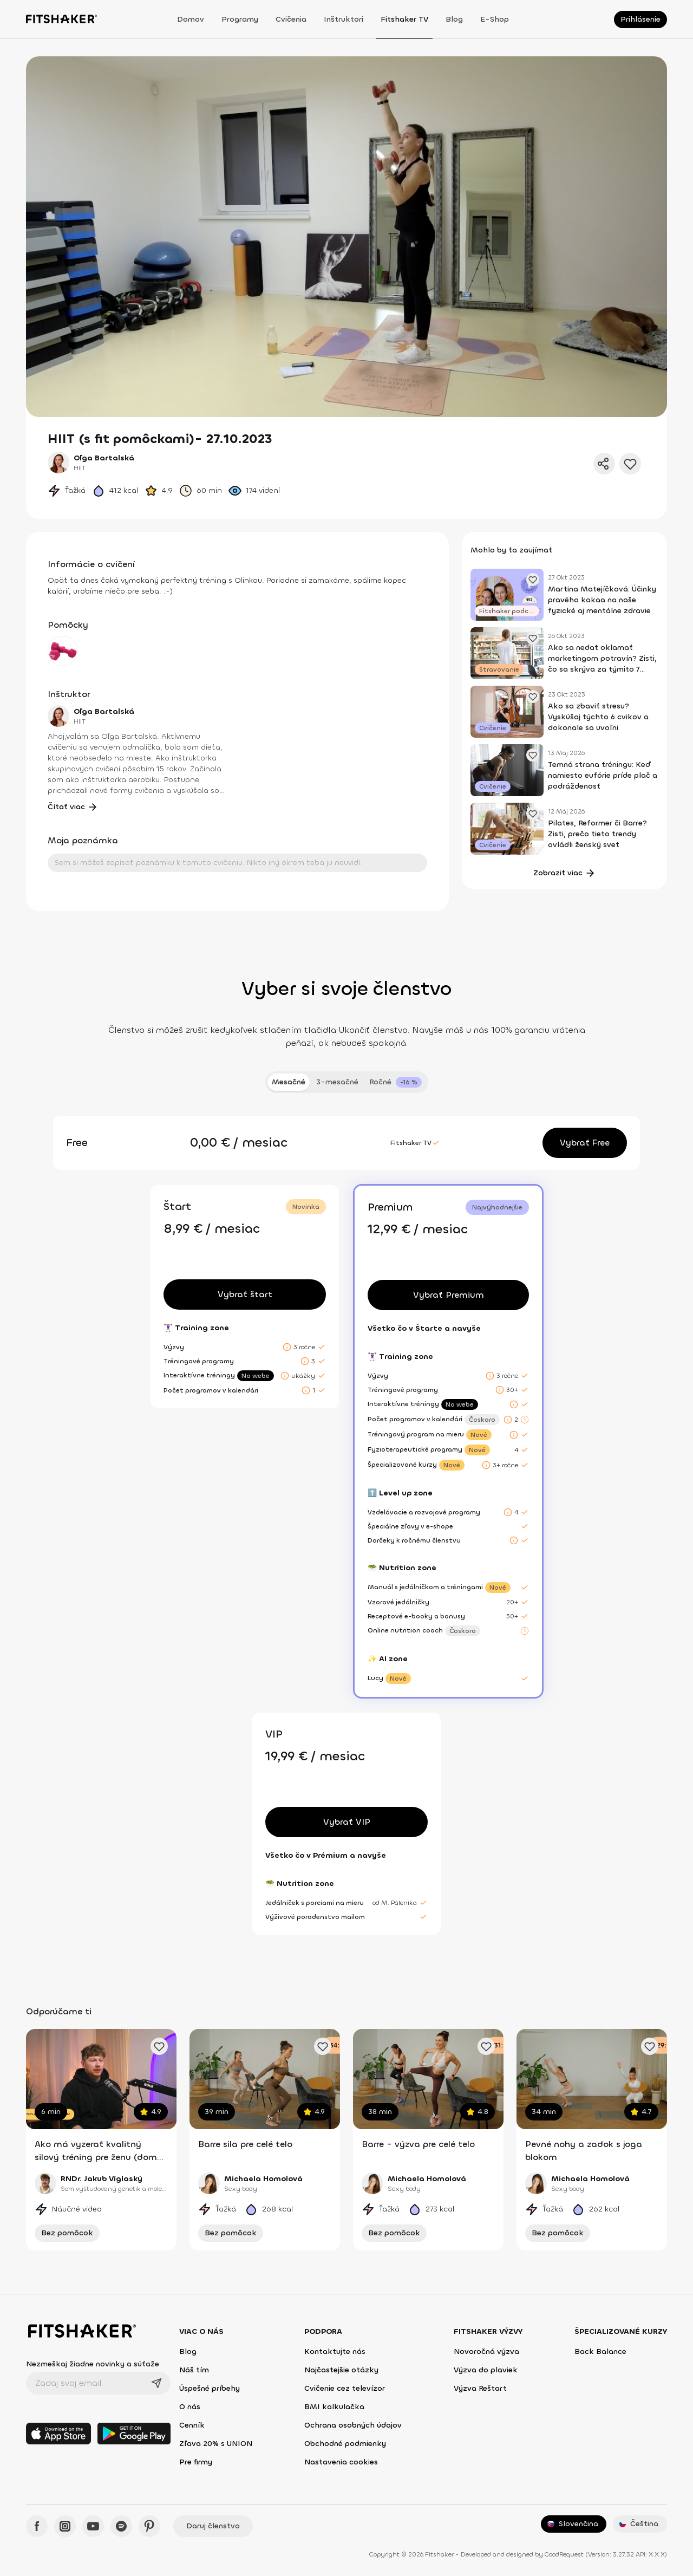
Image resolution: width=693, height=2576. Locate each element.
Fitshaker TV (404, 19)
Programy (239, 19)
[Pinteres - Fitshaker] (149, 2526)
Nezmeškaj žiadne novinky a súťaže (92, 2364)
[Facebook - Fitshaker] (37, 2526)
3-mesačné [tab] (337, 1082)
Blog (454, 19)
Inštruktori (343, 19)
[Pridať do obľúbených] (630, 463)
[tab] (395, 1082)
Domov (190, 19)
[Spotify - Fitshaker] (121, 2526)
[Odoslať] (156, 2383)
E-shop (494, 19)
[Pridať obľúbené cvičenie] (159, 2046)
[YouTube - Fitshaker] (93, 2526)
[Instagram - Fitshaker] (65, 2526)
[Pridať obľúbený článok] (532, 579)
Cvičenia (291, 19)
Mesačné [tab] (288, 1082)
